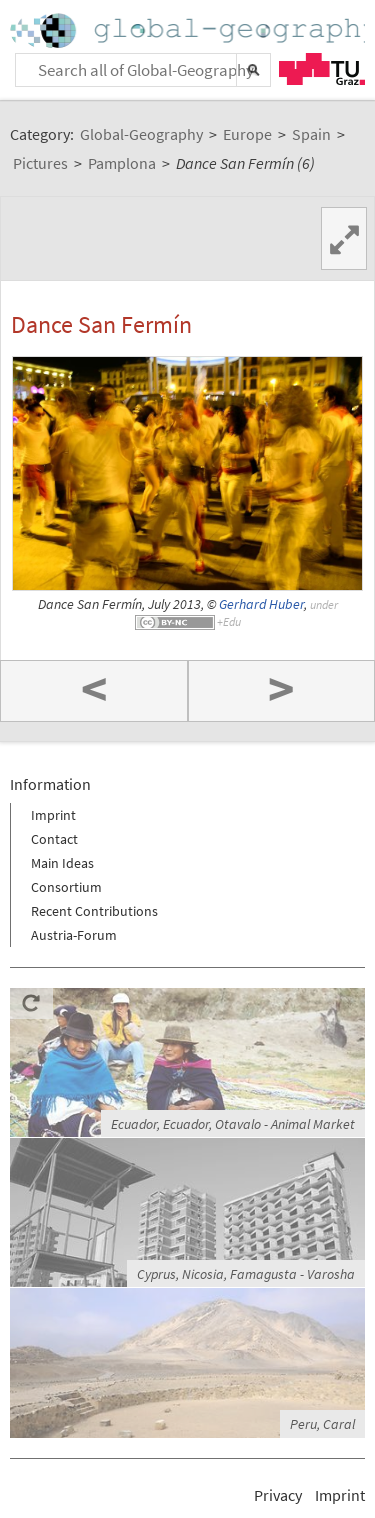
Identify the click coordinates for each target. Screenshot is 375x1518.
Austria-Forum (74, 935)
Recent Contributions (94, 911)
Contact (54, 839)
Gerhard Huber (261, 604)
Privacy (278, 1495)
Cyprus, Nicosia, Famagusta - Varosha (246, 1274)
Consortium (66, 887)
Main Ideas (62, 863)
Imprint (53, 815)
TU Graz (322, 69)
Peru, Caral (322, 1424)
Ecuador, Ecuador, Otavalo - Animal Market (233, 1124)
